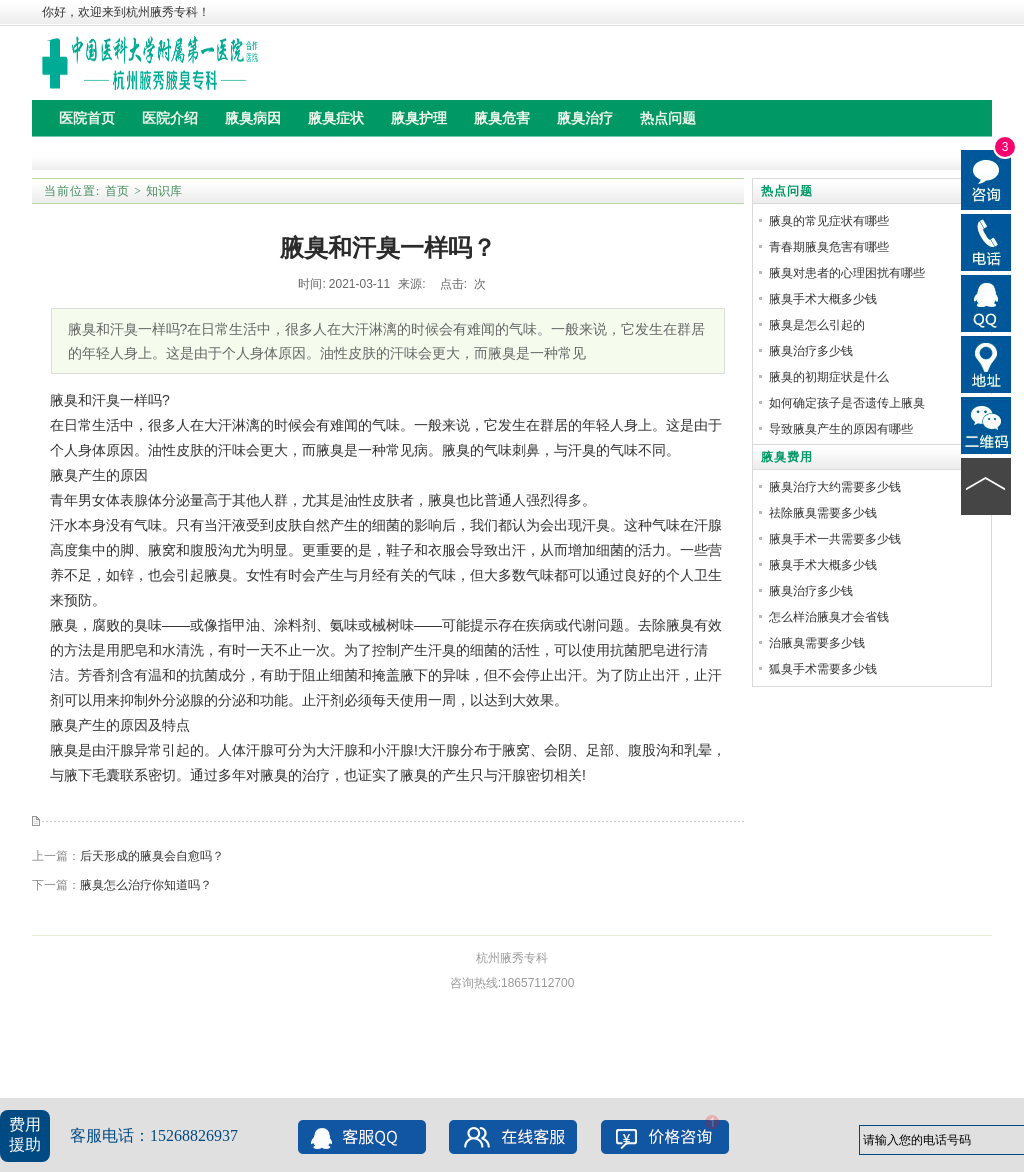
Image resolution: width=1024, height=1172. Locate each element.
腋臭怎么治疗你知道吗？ (146, 885)
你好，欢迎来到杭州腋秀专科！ (126, 12)
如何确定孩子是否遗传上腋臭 (847, 403)
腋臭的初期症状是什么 (829, 377)
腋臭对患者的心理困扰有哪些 (847, 273)
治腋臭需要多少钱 (817, 643)
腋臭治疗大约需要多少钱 (835, 487)
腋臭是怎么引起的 (817, 325)
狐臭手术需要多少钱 (823, 669)
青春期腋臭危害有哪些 (829, 247)
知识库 (164, 191)
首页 (117, 191)
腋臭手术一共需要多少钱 (835, 539)
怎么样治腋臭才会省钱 (829, 617)
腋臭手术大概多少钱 (823, 299)
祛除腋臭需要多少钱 (823, 513)
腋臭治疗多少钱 (811, 351)
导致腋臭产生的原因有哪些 (841, 429)
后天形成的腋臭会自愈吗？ (152, 856)
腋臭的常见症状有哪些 (829, 221)
